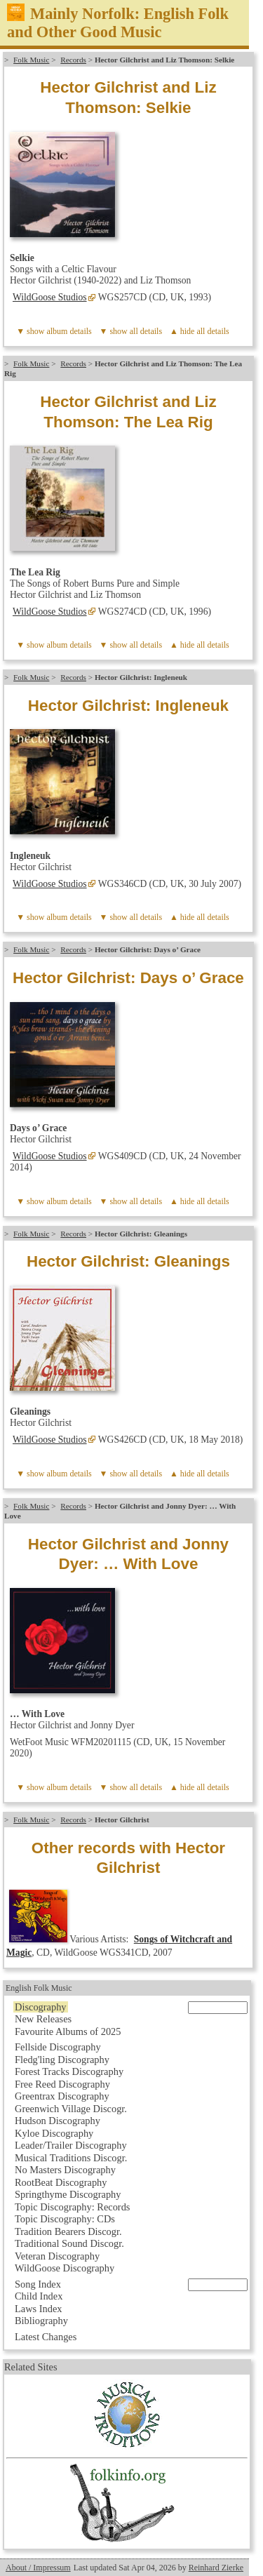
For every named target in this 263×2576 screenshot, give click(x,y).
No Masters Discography (65, 2169)
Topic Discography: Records (72, 2207)
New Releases (43, 2018)
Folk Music (31, 59)
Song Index (38, 2284)
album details (68, 331)
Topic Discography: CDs (65, 2218)
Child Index (38, 2296)
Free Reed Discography (62, 2084)
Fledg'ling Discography (62, 2059)
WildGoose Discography (64, 2268)
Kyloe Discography (54, 2133)
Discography (41, 2007)
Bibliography (41, 2320)
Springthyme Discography (68, 2194)
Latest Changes (45, 2336)
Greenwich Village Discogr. (71, 2108)
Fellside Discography (58, 2047)
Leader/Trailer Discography (71, 2145)
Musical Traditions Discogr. (71, 2157)
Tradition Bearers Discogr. (68, 2231)
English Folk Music (39, 1988)
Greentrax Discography (62, 2096)
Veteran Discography (57, 2256)
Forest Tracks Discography (69, 2071)
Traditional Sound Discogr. (69, 2243)
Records (73, 59)
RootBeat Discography (61, 2182)
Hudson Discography (57, 2120)
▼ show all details (131, 331)
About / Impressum (38, 2567)
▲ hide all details (199, 331)
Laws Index (38, 2308)
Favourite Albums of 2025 (68, 2031)
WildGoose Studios (50, 297)
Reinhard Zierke (216, 2567)
